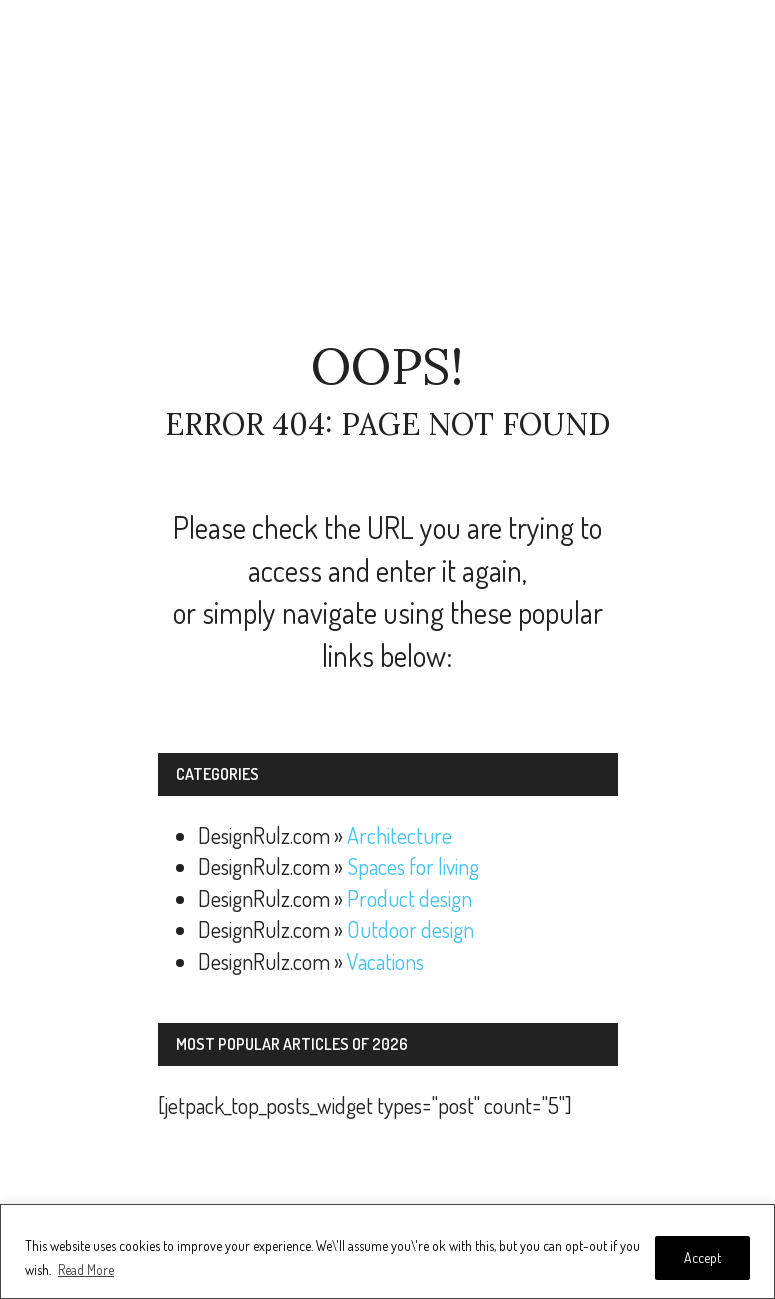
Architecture (399, 835)
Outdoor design (410, 929)
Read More (86, 1269)
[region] (387, 1251)
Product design (409, 898)
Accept (702, 1257)
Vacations (385, 961)
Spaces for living (413, 866)
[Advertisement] (388, 170)
